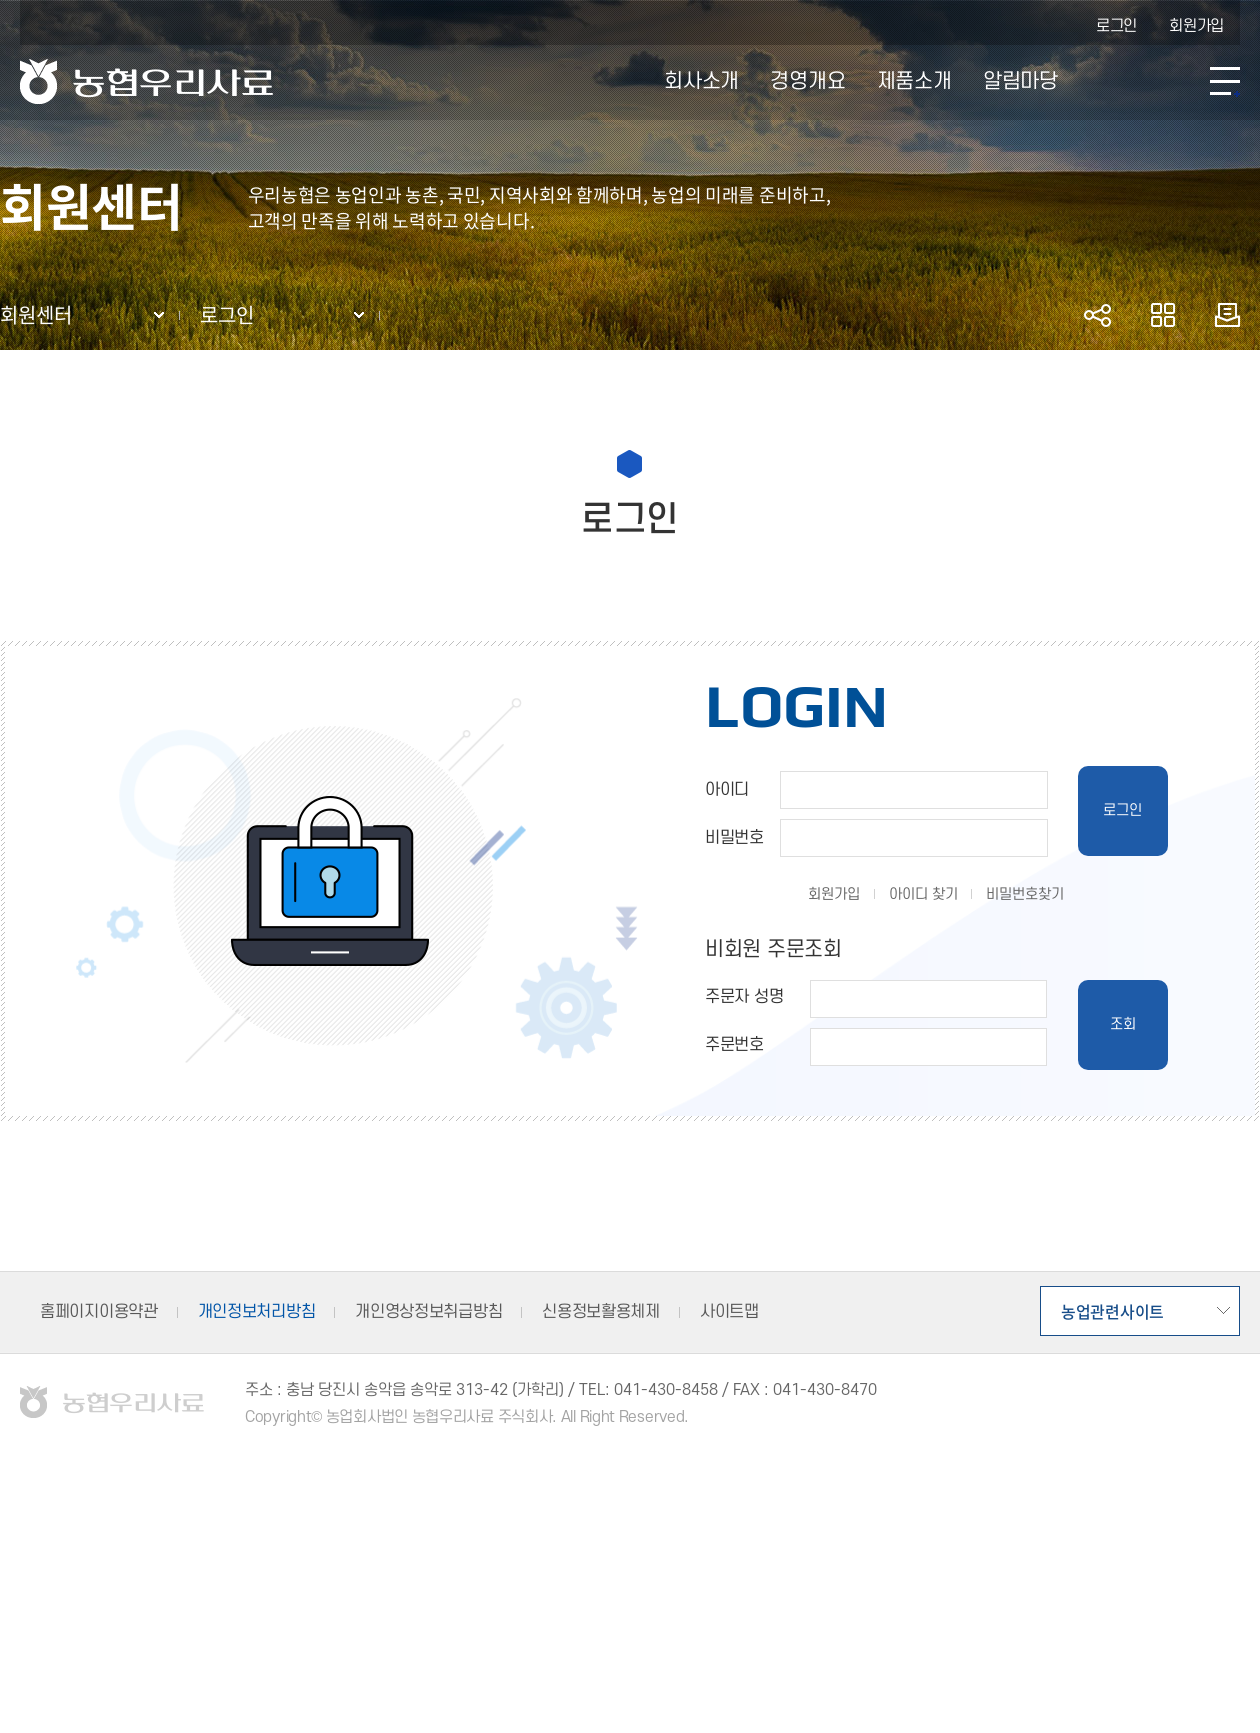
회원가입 (1196, 26)
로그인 (1116, 26)
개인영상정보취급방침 (428, 1312)
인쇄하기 (1227, 315)
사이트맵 (729, 1312)
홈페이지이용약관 (99, 1312)
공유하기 (1097, 315)
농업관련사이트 (1112, 1311)
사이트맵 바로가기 (1225, 82)
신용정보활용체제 (601, 1312)
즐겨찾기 (1162, 315)
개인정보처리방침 (257, 1312)
